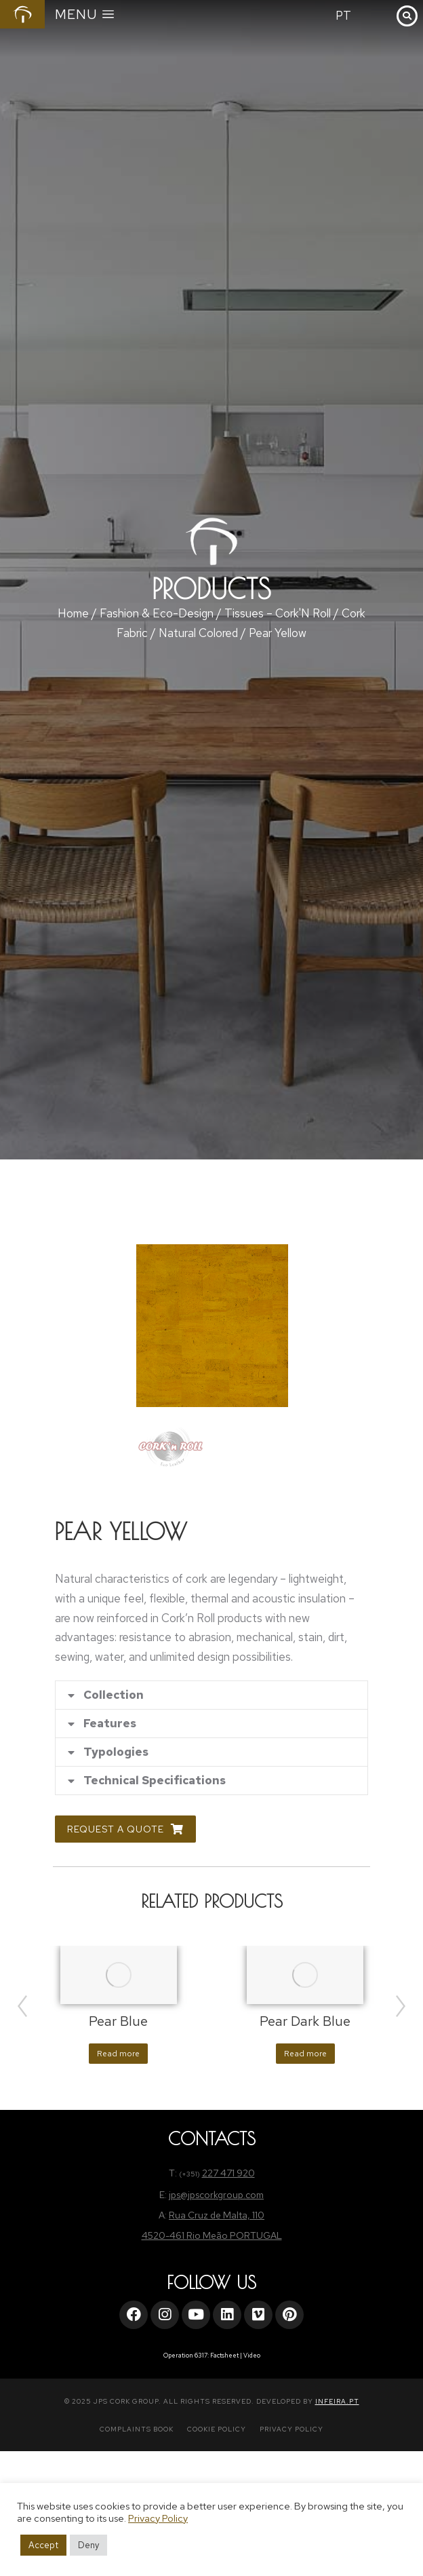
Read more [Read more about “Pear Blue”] (118, 2053)
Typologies (115, 1752)
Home (73, 613)
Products (211, 588)
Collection (113, 1695)
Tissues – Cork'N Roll (277, 613)
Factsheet (224, 2355)
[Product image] (118, 1975)
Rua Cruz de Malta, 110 (216, 2215)
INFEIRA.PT (337, 2401)
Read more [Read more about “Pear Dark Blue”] (305, 2053)
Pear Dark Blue (305, 2021)
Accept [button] (43, 2545)
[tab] (211, 1695)
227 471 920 (228, 2173)
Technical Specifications (154, 1780)
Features (109, 1723)
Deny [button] (88, 2545)
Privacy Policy (158, 2518)
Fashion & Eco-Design (157, 613)
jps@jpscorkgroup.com (216, 2195)
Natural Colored (198, 633)
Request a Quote (125, 1829)
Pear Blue (118, 2021)
